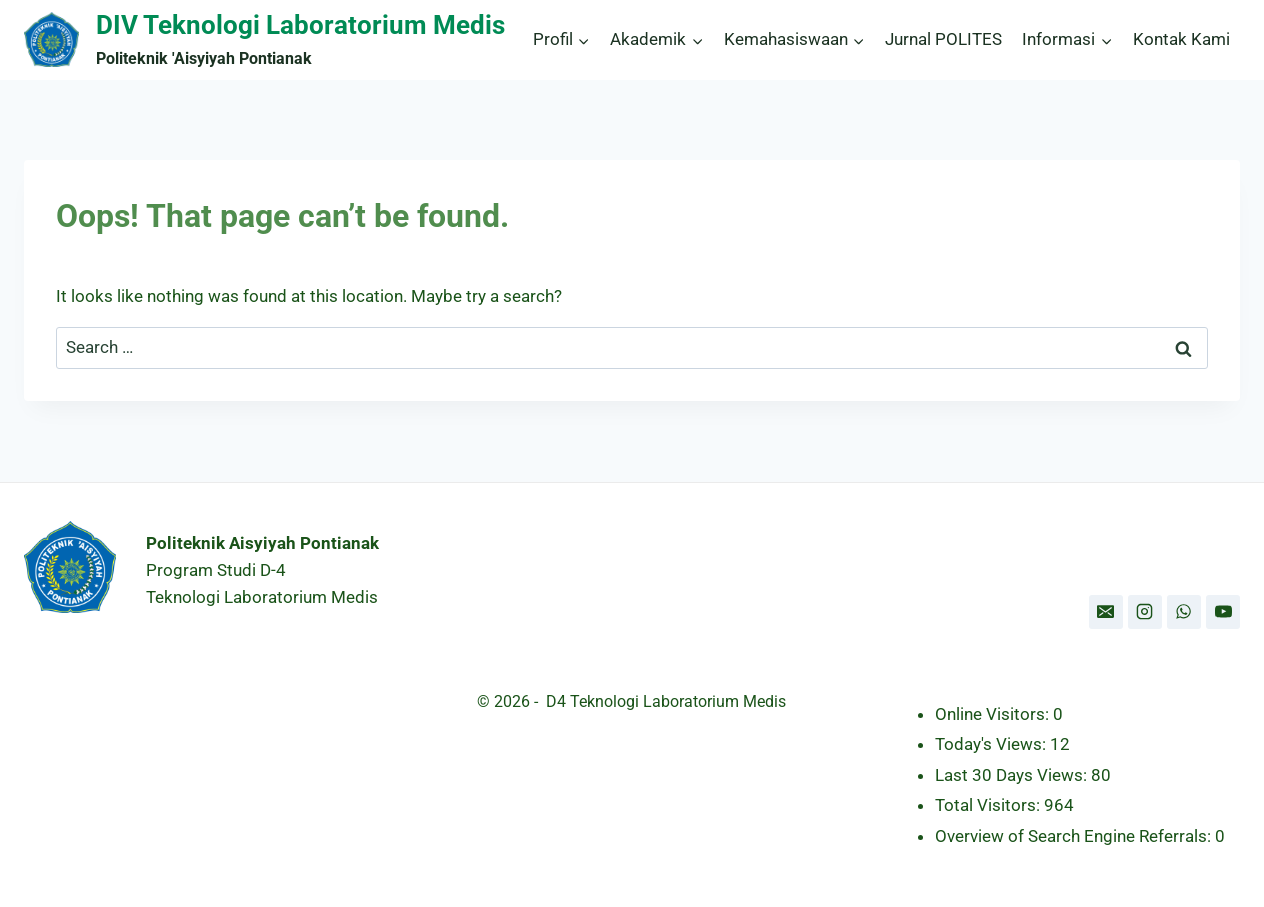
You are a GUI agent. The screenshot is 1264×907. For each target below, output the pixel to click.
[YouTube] (1223, 612)
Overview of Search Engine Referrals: (1075, 836)
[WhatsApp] (1184, 612)
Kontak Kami (1181, 39)
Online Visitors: (994, 714)
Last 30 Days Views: (1013, 775)
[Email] (1106, 612)
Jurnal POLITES (943, 39)
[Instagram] (1145, 612)
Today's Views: (992, 744)
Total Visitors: (989, 805)
